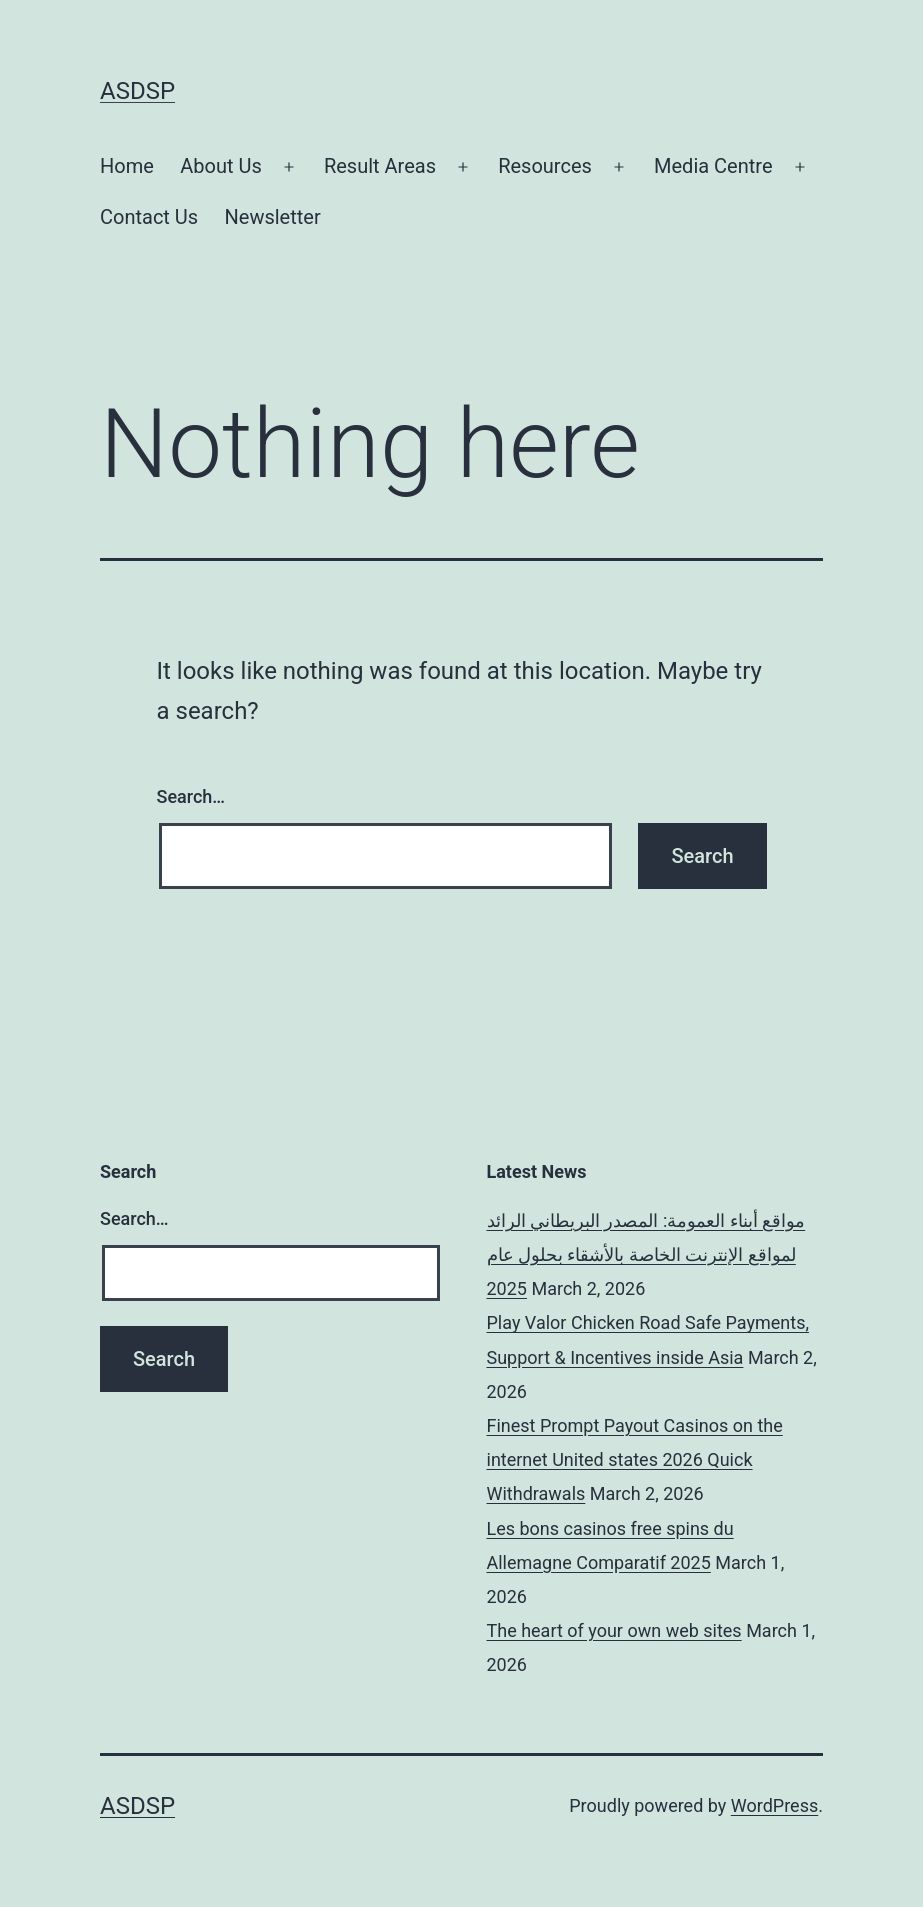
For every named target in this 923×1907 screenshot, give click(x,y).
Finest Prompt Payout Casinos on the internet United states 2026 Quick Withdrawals (635, 1459)
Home (127, 166)
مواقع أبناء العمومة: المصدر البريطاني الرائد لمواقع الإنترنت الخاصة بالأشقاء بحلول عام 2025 (646, 1254)
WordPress (774, 1805)
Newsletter (273, 217)
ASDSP (137, 91)
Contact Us (149, 217)
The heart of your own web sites (614, 1630)
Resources (545, 166)
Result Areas (380, 166)
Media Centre (713, 166)
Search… (191, 796)
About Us (221, 166)
